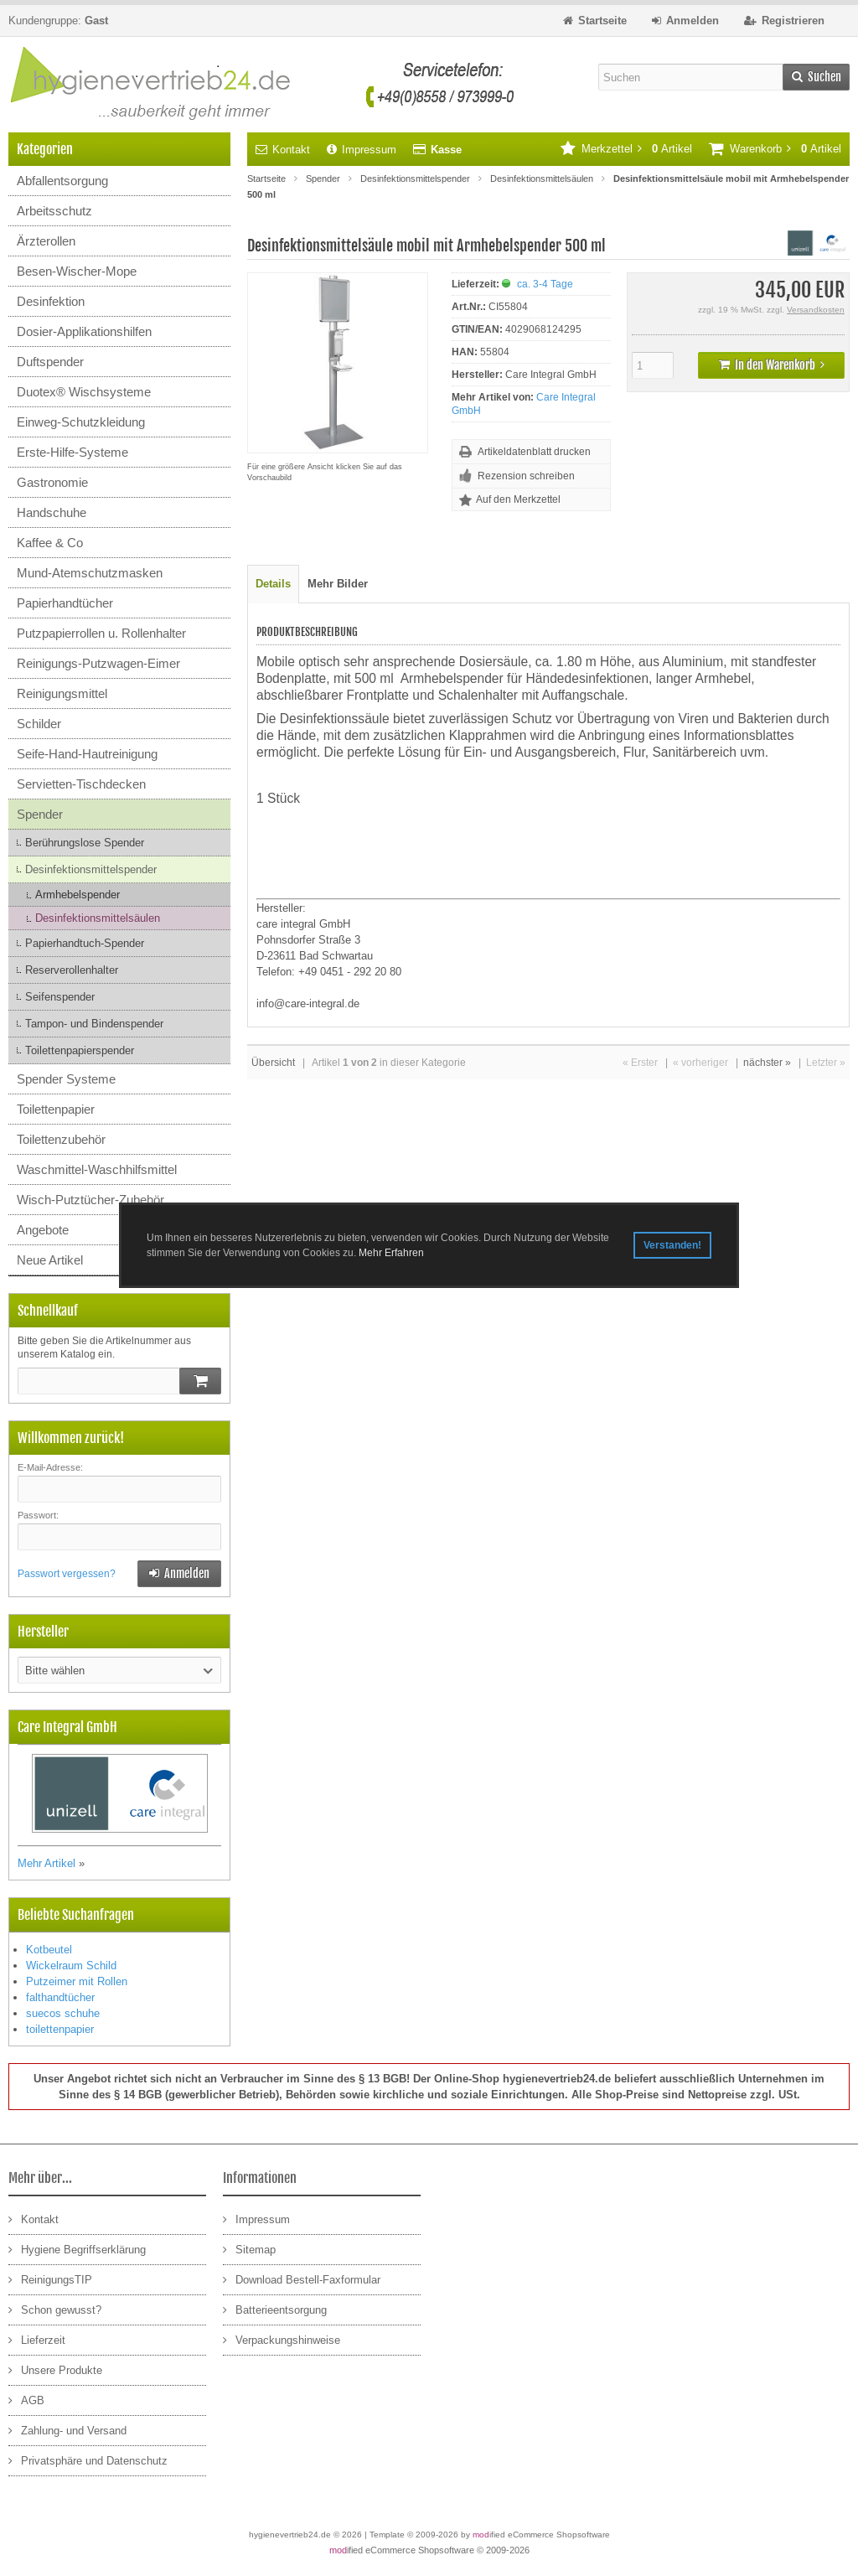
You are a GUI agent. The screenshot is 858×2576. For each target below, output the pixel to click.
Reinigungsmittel (62, 693)
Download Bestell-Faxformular (301, 2279)
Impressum (361, 149)
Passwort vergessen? (67, 1574)
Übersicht (273, 1062)
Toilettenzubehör (61, 1139)
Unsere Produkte (55, 2369)
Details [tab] (273, 583)
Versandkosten (816, 309)
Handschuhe (51, 512)
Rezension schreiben (526, 476)
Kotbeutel (49, 1949)
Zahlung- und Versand (67, 2430)
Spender (40, 814)
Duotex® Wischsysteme (84, 392)
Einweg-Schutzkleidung (81, 422)
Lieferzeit (36, 2339)
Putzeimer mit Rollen (76, 1981)
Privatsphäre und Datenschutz (88, 2460)
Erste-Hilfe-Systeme (72, 452)
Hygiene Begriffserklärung (77, 2249)
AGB (26, 2399)
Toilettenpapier (56, 1109)
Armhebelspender (77, 894)
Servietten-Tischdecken (81, 784)
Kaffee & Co (50, 542)
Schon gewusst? (54, 2309)
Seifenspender (60, 997)
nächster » (767, 1062)
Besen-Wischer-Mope (77, 271)
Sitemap (249, 2249)
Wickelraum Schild (71, 1965)
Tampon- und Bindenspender (94, 1023)
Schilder (39, 723)
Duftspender (50, 361)
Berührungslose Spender (84, 842)
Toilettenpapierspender (79, 1050)
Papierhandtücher (65, 603)
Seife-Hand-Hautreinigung (87, 754)
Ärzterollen (46, 241)
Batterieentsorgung (275, 2309)
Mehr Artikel (46, 1863)
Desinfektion (51, 301)
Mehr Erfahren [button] (391, 1253)
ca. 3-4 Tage (545, 284)
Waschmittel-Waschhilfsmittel (97, 1169)
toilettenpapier (60, 2029)
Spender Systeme (66, 1079)
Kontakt (283, 149)
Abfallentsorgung (62, 180)
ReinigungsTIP (50, 2279)
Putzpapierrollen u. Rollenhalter (101, 633)
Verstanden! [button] (672, 1245)
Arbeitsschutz (54, 211)
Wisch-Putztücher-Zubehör (90, 1199)
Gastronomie (52, 482)
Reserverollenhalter (71, 970)
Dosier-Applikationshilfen (84, 331)
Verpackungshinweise (281, 2339)
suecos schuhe (63, 2013)
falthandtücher (60, 1997)
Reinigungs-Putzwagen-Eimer (98, 663)
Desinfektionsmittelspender (91, 869)
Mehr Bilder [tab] (338, 583)
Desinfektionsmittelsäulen (97, 918)
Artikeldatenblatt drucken (534, 452)
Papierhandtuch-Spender (84, 943)
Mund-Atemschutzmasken (90, 573)
